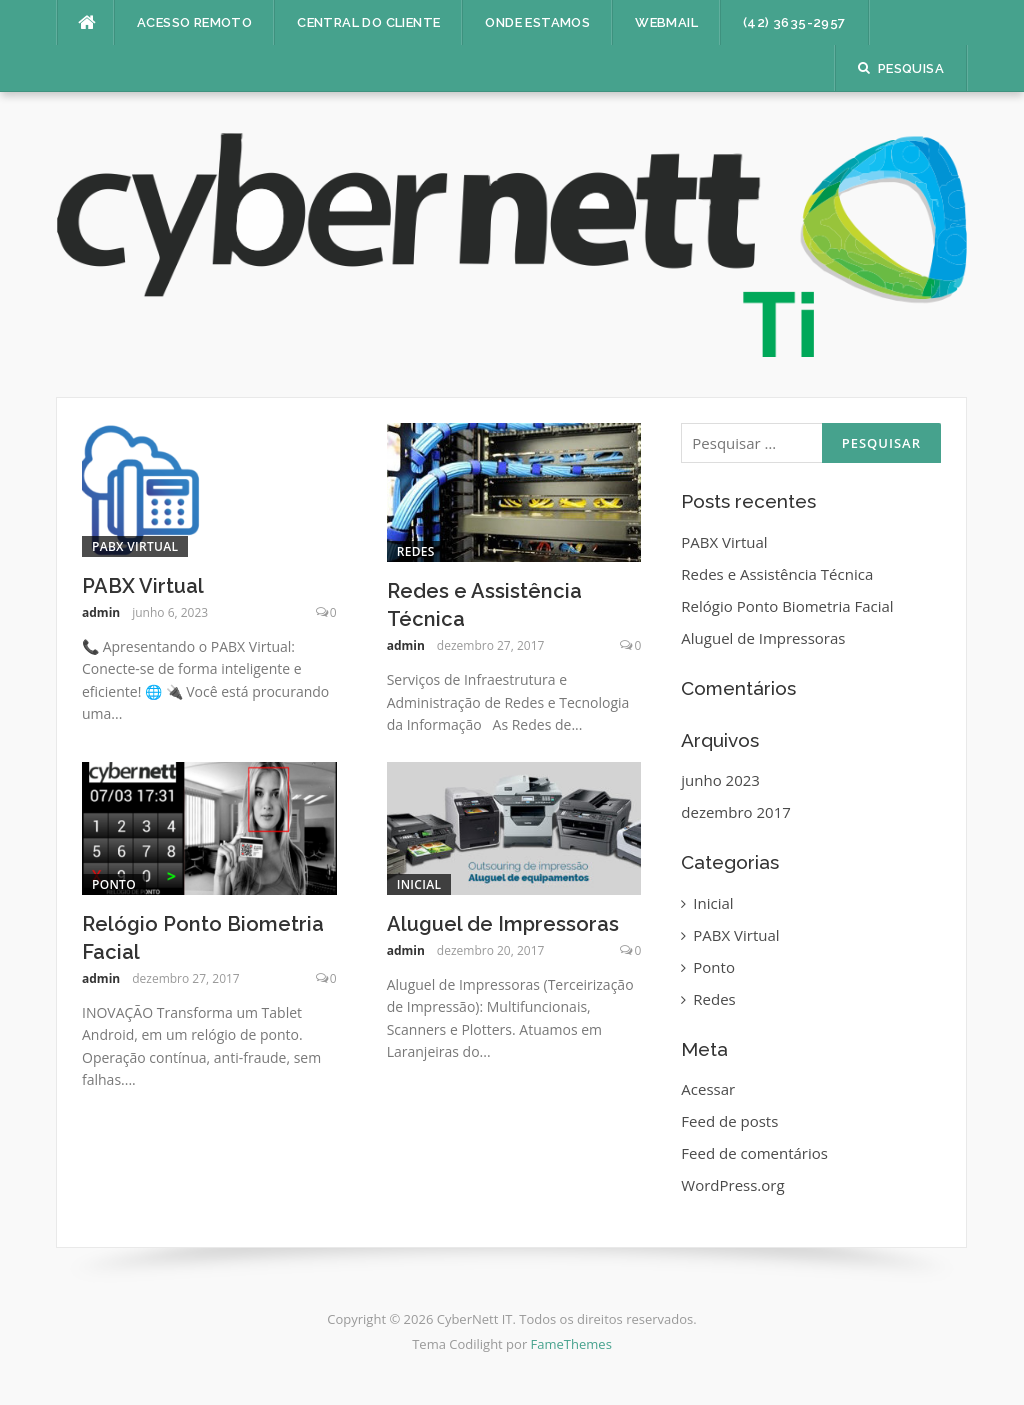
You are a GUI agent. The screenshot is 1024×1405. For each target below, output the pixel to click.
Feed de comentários (754, 1153)
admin (101, 612)
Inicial (419, 884)
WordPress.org (732, 1185)
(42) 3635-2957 (794, 22)
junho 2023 (720, 780)
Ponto (114, 884)
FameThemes (571, 1344)
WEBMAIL (666, 22)
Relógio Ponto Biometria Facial (787, 606)
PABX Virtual (135, 546)
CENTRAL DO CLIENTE (368, 22)
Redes (416, 551)
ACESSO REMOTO (194, 22)
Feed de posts (729, 1121)
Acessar (708, 1089)
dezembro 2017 (735, 812)
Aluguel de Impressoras (503, 924)
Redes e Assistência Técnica (777, 574)
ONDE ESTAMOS (537, 22)
